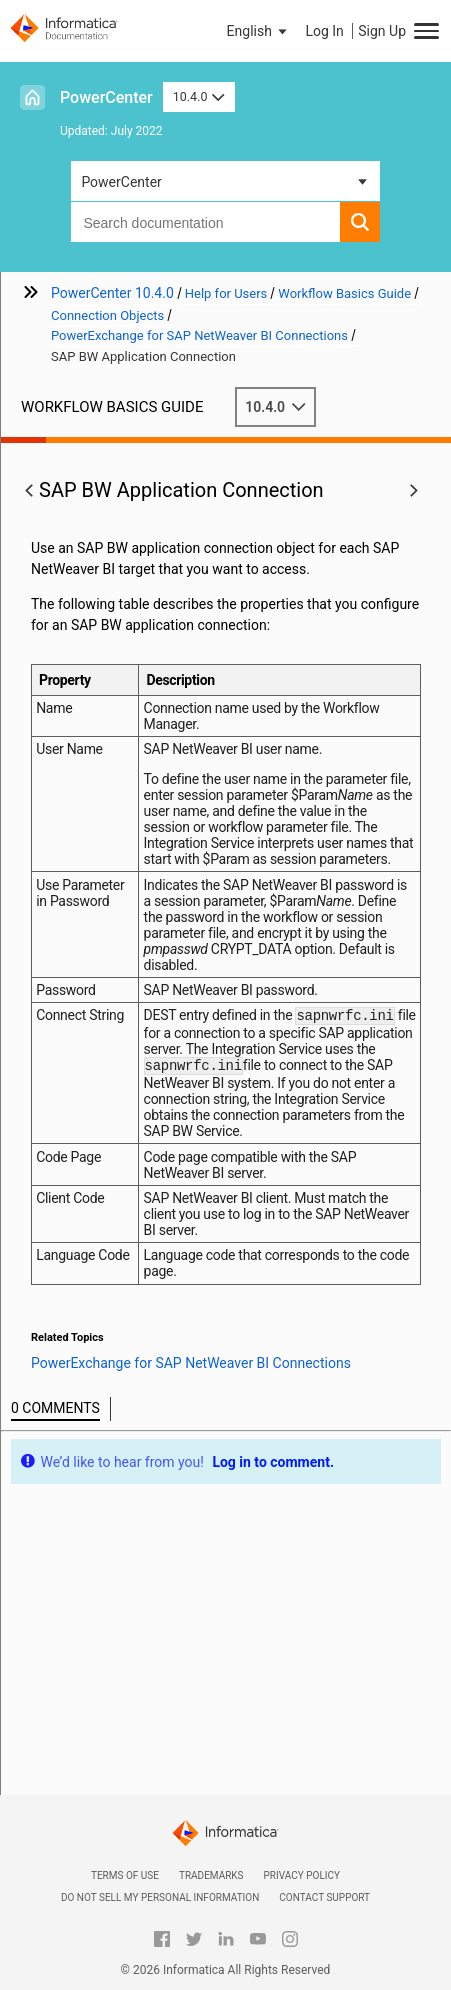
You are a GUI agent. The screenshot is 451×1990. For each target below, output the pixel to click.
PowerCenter (106, 97)
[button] (259, 31)
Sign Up (382, 31)
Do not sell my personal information (160, 1897)
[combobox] (205, 222)
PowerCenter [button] (121, 182)
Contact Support (324, 1897)
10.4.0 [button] (199, 96)
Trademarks (211, 1875)
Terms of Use (125, 1875)
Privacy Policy (302, 1875)
